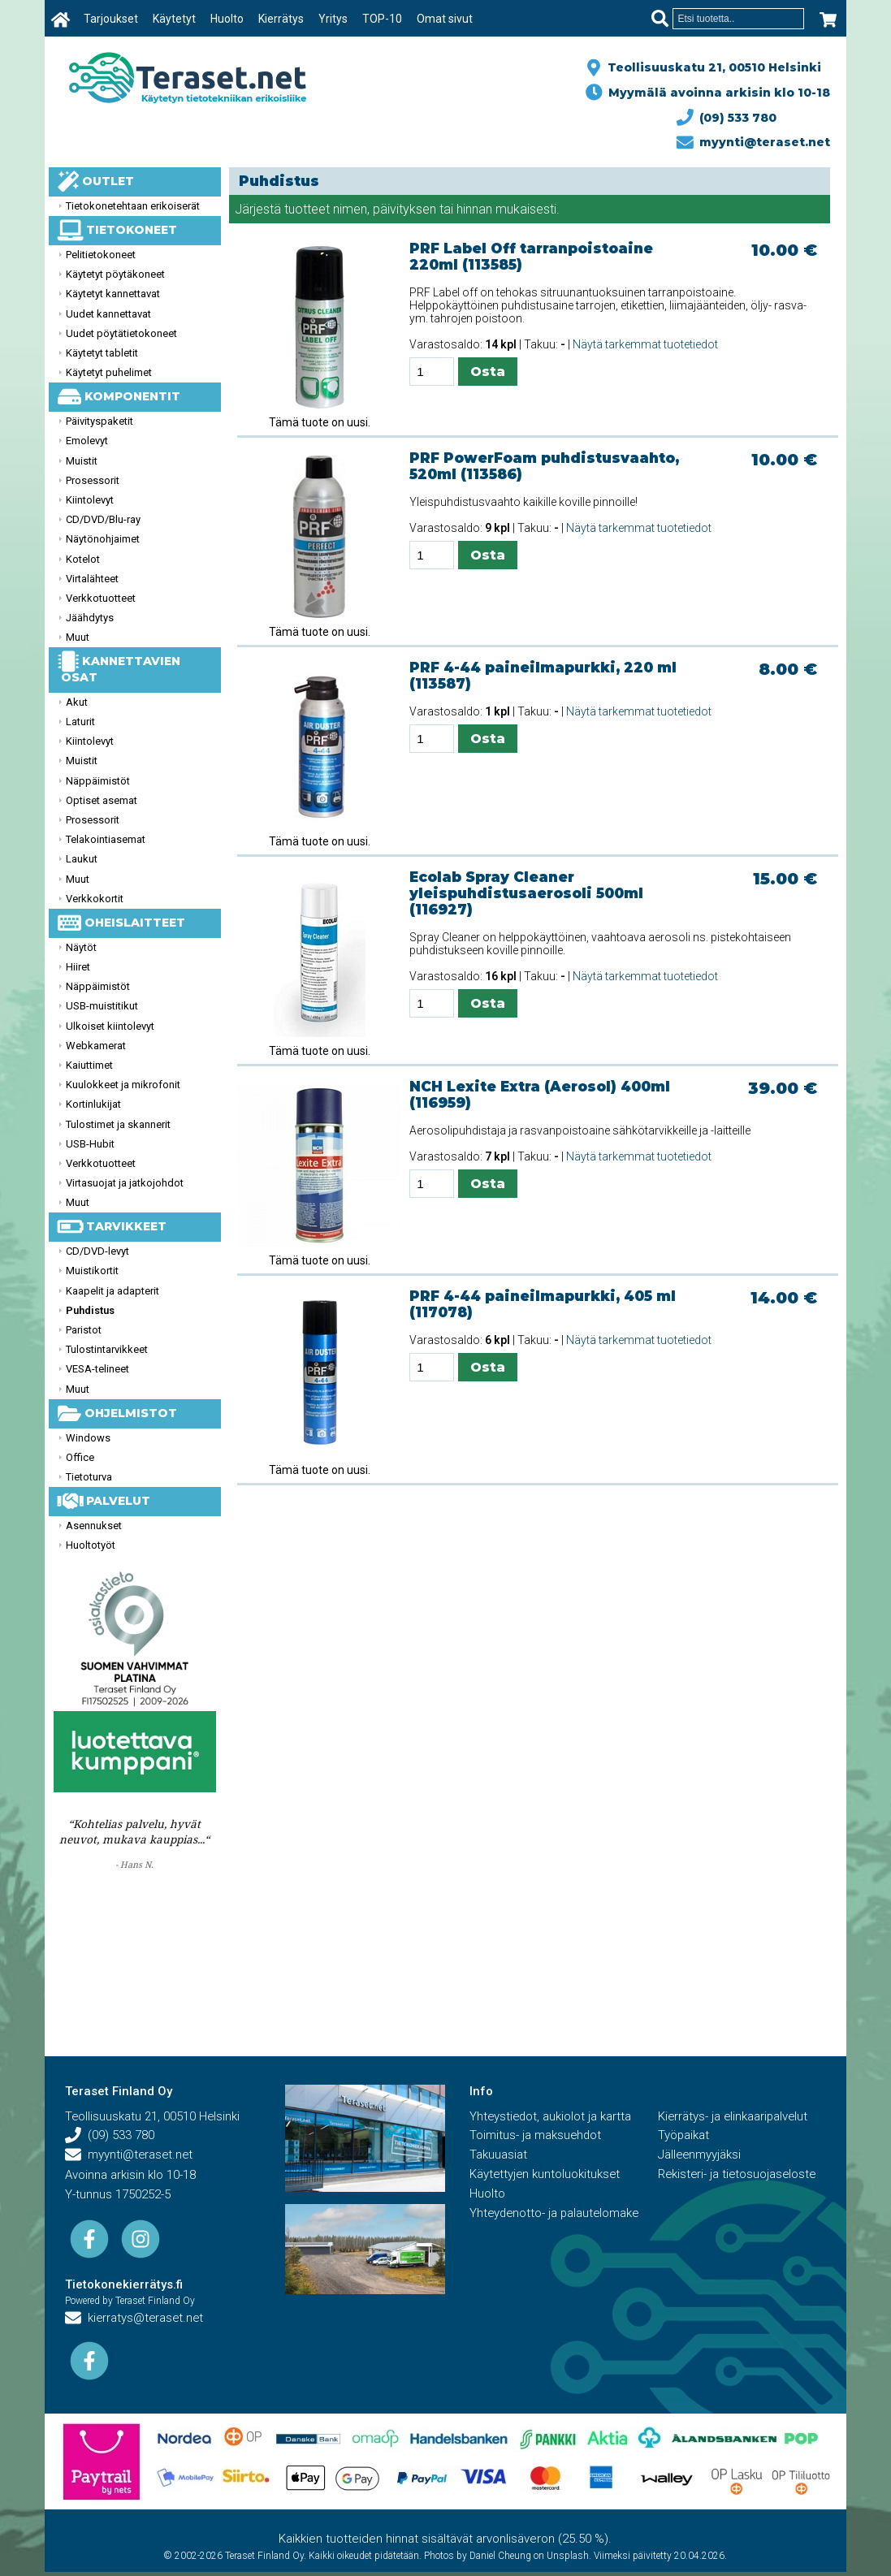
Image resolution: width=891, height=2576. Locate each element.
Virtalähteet (92, 579)
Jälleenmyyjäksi (700, 2156)
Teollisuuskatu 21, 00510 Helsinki (711, 67)
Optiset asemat (101, 800)
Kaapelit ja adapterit (112, 1291)
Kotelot (83, 559)
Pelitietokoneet (101, 255)
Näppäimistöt (98, 781)
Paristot (84, 1330)
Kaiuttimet (89, 1065)
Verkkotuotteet (101, 598)
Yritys (333, 18)
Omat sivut (445, 18)
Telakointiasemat (105, 839)
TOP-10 (382, 18)
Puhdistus (90, 1310)
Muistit (81, 461)
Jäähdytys (90, 618)
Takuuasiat (498, 2156)
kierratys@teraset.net (135, 2318)
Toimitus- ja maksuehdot (536, 2136)
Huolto (227, 18)
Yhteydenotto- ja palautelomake (556, 2214)
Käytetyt (174, 18)
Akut (77, 702)
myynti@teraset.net (753, 142)
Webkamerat (96, 1045)
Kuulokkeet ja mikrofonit (123, 1084)
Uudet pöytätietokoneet (121, 333)
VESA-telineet (97, 1369)
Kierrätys (281, 18)
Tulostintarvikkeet (107, 1349)
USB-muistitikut (102, 1006)
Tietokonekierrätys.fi (124, 2284)
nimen (350, 209)
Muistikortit (92, 1270)
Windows (88, 1438)
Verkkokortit (94, 899)
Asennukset (94, 1525)
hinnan (474, 209)
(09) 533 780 (726, 117)
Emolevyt (87, 440)
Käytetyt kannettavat (113, 293)
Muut (77, 637)
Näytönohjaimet (103, 539)
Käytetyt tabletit (102, 353)
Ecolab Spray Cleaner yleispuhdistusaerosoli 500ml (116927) (526, 893)
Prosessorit (92, 480)
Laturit (80, 721)
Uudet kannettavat (108, 314)
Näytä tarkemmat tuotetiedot (645, 344)
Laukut (81, 859)
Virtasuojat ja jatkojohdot (125, 1183)
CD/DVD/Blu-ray (103, 519)
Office (80, 1457)
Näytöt (81, 947)
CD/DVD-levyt (97, 1251)
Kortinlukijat (93, 1104)
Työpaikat (684, 2136)
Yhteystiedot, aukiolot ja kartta (551, 2117)
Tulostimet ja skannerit (118, 1124)
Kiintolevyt (90, 500)
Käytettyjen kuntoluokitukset (545, 2175)
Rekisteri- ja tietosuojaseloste (739, 2175)
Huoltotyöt (90, 1545)
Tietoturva (89, 1477)
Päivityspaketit (99, 421)
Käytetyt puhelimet (109, 372)
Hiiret (78, 967)
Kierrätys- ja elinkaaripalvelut (734, 2117)
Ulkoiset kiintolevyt (110, 1026)
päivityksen (404, 209)
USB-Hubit (90, 1144)
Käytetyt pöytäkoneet (115, 274)
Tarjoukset (111, 18)
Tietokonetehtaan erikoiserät (133, 206)
